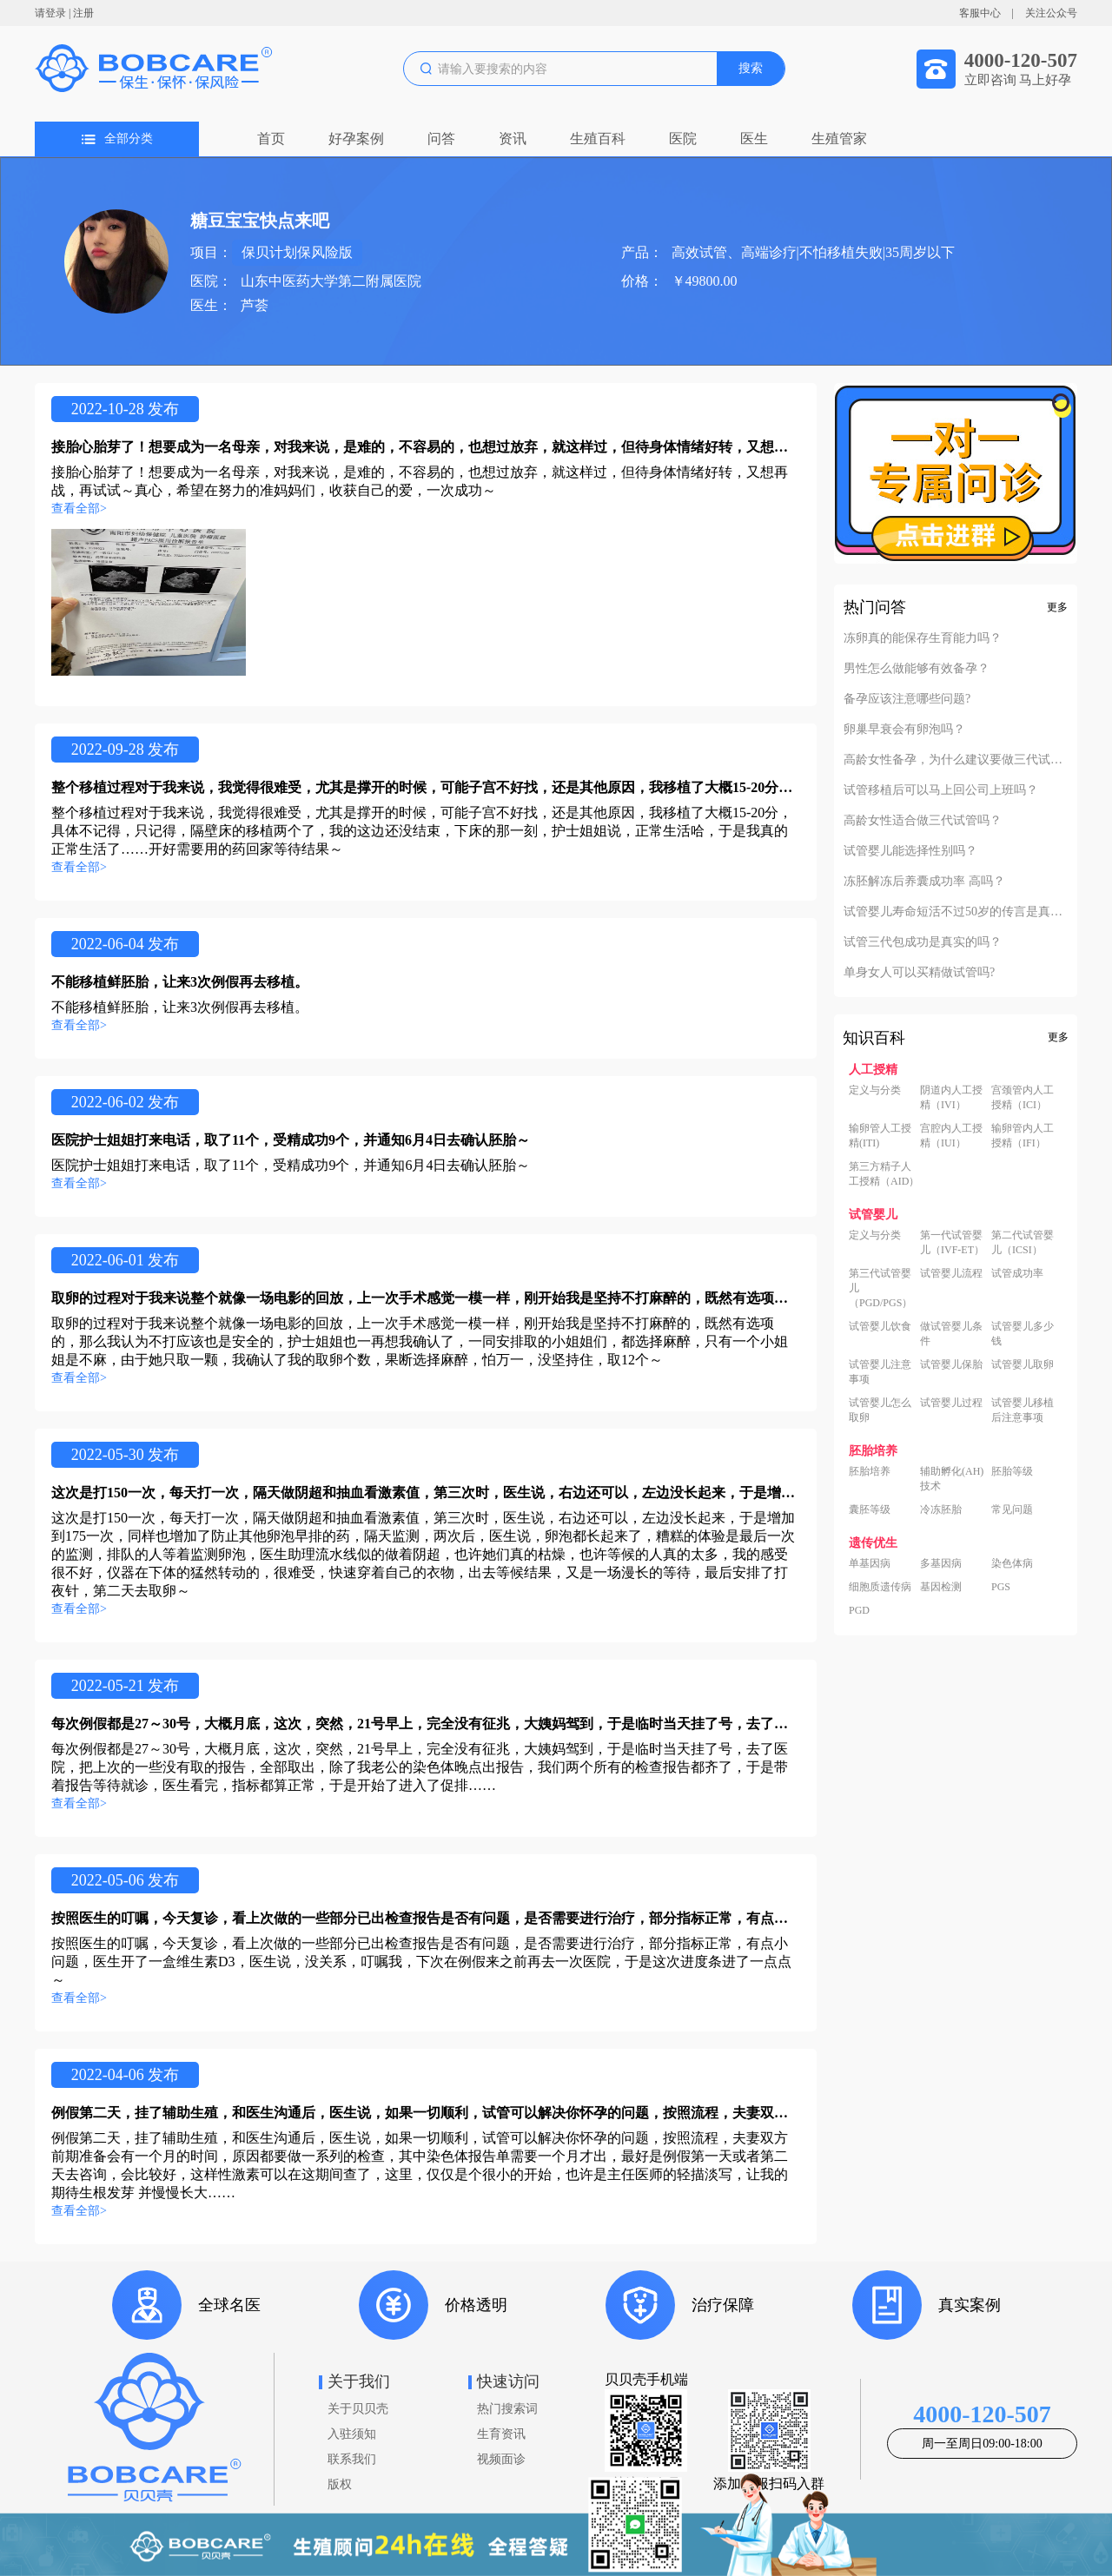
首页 (271, 138)
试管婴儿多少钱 (1022, 1333)
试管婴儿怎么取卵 (880, 1410)
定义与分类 (875, 1090)
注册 (83, 13)
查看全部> (79, 508)
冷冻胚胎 (941, 1509)
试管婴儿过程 (951, 1403)
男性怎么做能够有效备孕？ (917, 669)
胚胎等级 (1012, 1471)
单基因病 (869, 1563)
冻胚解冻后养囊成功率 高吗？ (924, 881)
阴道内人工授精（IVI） (951, 1097)
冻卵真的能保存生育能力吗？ (923, 638)
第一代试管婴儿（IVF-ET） (952, 1242)
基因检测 (941, 1587)
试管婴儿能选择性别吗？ (910, 851)
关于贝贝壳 (358, 2408)
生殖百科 (598, 138)
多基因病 (941, 1563)
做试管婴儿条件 (951, 1333)
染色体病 (1012, 1563)
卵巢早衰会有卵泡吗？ (904, 729)
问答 (441, 138)
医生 (754, 138)
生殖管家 (839, 138)
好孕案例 (356, 138)
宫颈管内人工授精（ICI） (1022, 1097)
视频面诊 (501, 2459)
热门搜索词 (507, 2408)
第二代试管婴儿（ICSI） (1022, 1242)
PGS (1000, 1587)
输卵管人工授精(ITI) (880, 1135)
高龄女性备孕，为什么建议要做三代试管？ (956, 760)
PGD (859, 1610)
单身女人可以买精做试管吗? (919, 973)
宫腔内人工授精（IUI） (951, 1135)
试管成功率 (1017, 1273)
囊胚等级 (869, 1509)
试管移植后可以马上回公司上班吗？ (941, 790)
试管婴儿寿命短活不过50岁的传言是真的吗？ (956, 912)
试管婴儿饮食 (880, 1326)
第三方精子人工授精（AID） (884, 1173)
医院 (683, 138)
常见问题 (1012, 1509)
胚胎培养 (869, 1471)
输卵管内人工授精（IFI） (1022, 1135)
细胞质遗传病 (880, 1587)
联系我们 (352, 2459)
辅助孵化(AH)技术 (951, 1478)
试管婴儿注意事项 (880, 1371)
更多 (1057, 607)
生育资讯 (501, 2434)
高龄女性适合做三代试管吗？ (923, 821)
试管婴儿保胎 (951, 1364)
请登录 (50, 13)
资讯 (512, 138)
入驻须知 (352, 2434)
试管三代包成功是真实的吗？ (923, 942)
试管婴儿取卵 (1022, 1364)
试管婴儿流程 (951, 1273)
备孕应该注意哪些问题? (907, 699)
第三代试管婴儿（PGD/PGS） (880, 1288)
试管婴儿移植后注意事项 (1022, 1410)
